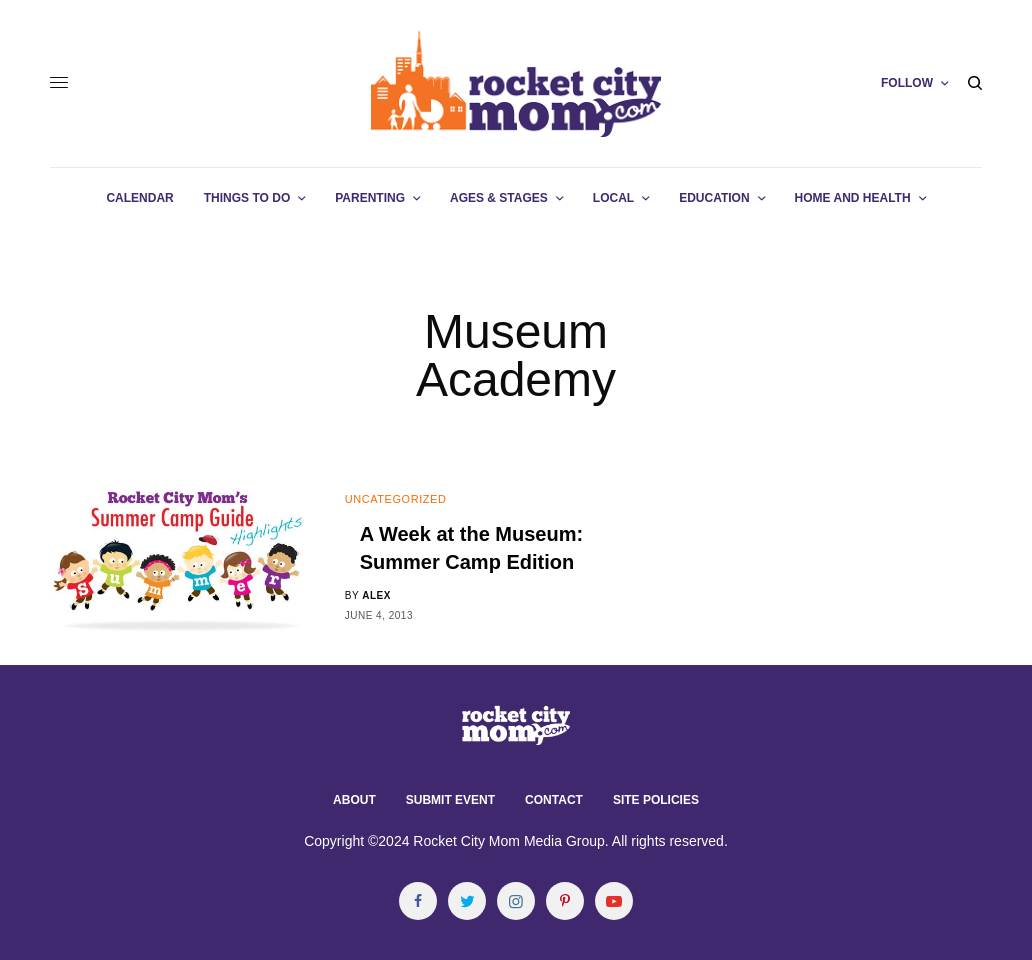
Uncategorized (396, 499)
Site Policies (656, 800)
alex (376, 595)
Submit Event (450, 800)
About (354, 800)
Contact (554, 800)
